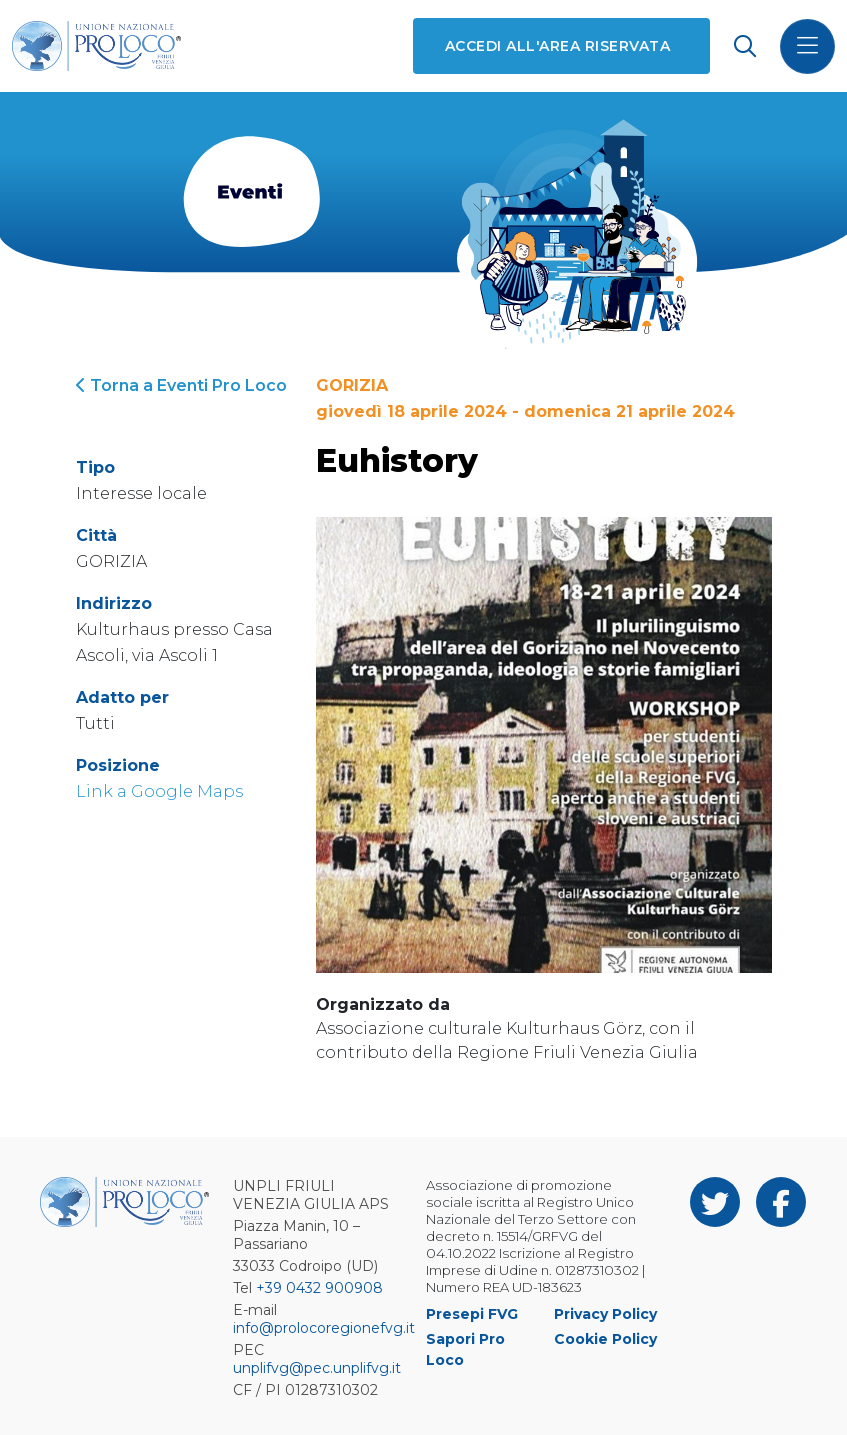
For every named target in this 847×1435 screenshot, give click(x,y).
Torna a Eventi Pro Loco (181, 385)
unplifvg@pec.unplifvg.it (317, 1368)
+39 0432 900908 (319, 1288)
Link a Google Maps (159, 791)
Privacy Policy (605, 1314)
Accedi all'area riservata (557, 46)
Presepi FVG (472, 1314)
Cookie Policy (605, 1339)
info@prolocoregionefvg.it (324, 1328)
